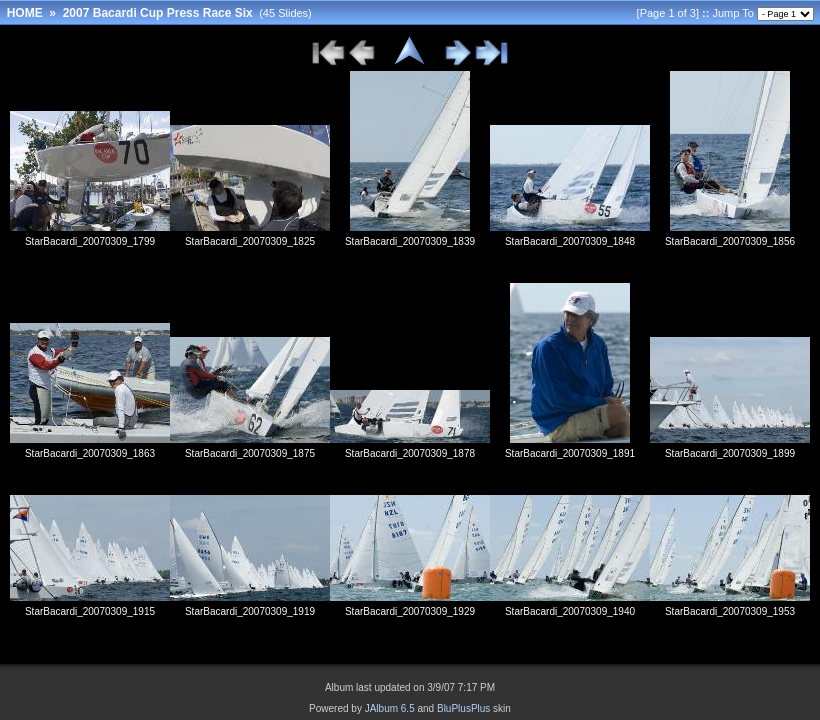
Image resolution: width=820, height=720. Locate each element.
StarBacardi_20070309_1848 (570, 241)
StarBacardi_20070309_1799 (90, 241)
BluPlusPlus (463, 708)
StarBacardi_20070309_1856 (730, 241)
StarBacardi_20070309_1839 (410, 241)
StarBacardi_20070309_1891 (570, 453)
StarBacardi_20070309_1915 (90, 611)
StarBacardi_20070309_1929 (410, 611)
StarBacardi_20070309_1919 (250, 611)
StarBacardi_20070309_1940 (570, 611)
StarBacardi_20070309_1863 (90, 453)
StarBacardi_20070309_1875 (250, 453)
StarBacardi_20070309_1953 (730, 611)
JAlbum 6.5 (390, 708)
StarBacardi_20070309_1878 (410, 453)
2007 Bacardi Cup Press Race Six (158, 13)
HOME (25, 13)
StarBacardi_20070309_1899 (730, 453)
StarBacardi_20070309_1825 (250, 241)
